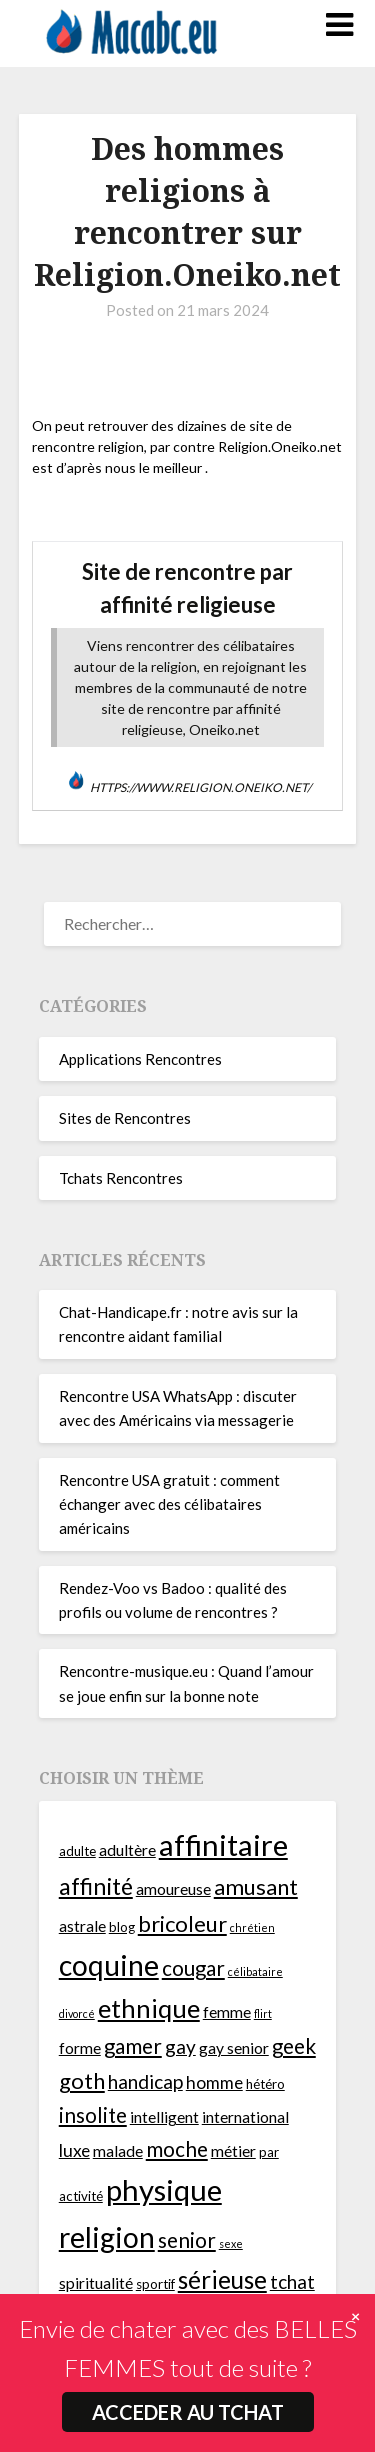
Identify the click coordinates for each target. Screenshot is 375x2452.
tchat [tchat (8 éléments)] (292, 2281)
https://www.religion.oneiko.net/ (200, 787)
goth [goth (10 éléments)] (82, 2080)
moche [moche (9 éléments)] (177, 2149)
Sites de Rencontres (125, 1118)
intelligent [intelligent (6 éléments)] (164, 2117)
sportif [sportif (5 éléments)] (155, 2284)
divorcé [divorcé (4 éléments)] (77, 2013)
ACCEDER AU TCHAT (188, 2412)
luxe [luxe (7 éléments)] (74, 2150)
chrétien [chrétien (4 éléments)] (252, 1927)
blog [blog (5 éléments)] (122, 1927)
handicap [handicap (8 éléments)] (145, 2081)
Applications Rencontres (140, 1059)
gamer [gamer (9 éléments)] (133, 2046)
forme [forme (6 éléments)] (80, 2048)
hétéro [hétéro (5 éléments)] (265, 2084)
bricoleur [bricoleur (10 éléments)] (182, 1923)
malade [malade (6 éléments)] (118, 2151)
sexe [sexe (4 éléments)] (231, 2243)
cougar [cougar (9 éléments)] (193, 1968)
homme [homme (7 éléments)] (214, 2082)
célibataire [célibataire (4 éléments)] (255, 1971)
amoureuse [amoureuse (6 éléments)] (173, 1889)
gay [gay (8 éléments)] (180, 2046)
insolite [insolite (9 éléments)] (93, 2115)
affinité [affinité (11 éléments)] (96, 1886)
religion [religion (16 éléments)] (107, 2237)
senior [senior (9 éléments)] (187, 2240)
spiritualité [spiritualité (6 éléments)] (96, 2283)
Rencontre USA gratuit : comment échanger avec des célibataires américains (169, 1504)
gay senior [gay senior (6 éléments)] (234, 2048)
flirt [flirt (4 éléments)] (263, 2013)
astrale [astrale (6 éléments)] (82, 1926)
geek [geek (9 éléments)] (294, 2046)
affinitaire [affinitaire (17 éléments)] (223, 1844)
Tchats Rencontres (121, 1178)
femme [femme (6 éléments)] (227, 2012)
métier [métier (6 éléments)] (233, 2151)
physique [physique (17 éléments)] (164, 2189)
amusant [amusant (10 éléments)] (256, 1886)
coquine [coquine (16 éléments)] (109, 1965)
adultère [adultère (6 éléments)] (127, 1850)
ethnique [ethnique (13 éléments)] (149, 2008)
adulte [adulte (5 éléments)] (77, 1851)
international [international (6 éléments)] (245, 2117)
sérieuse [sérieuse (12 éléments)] (222, 2279)
